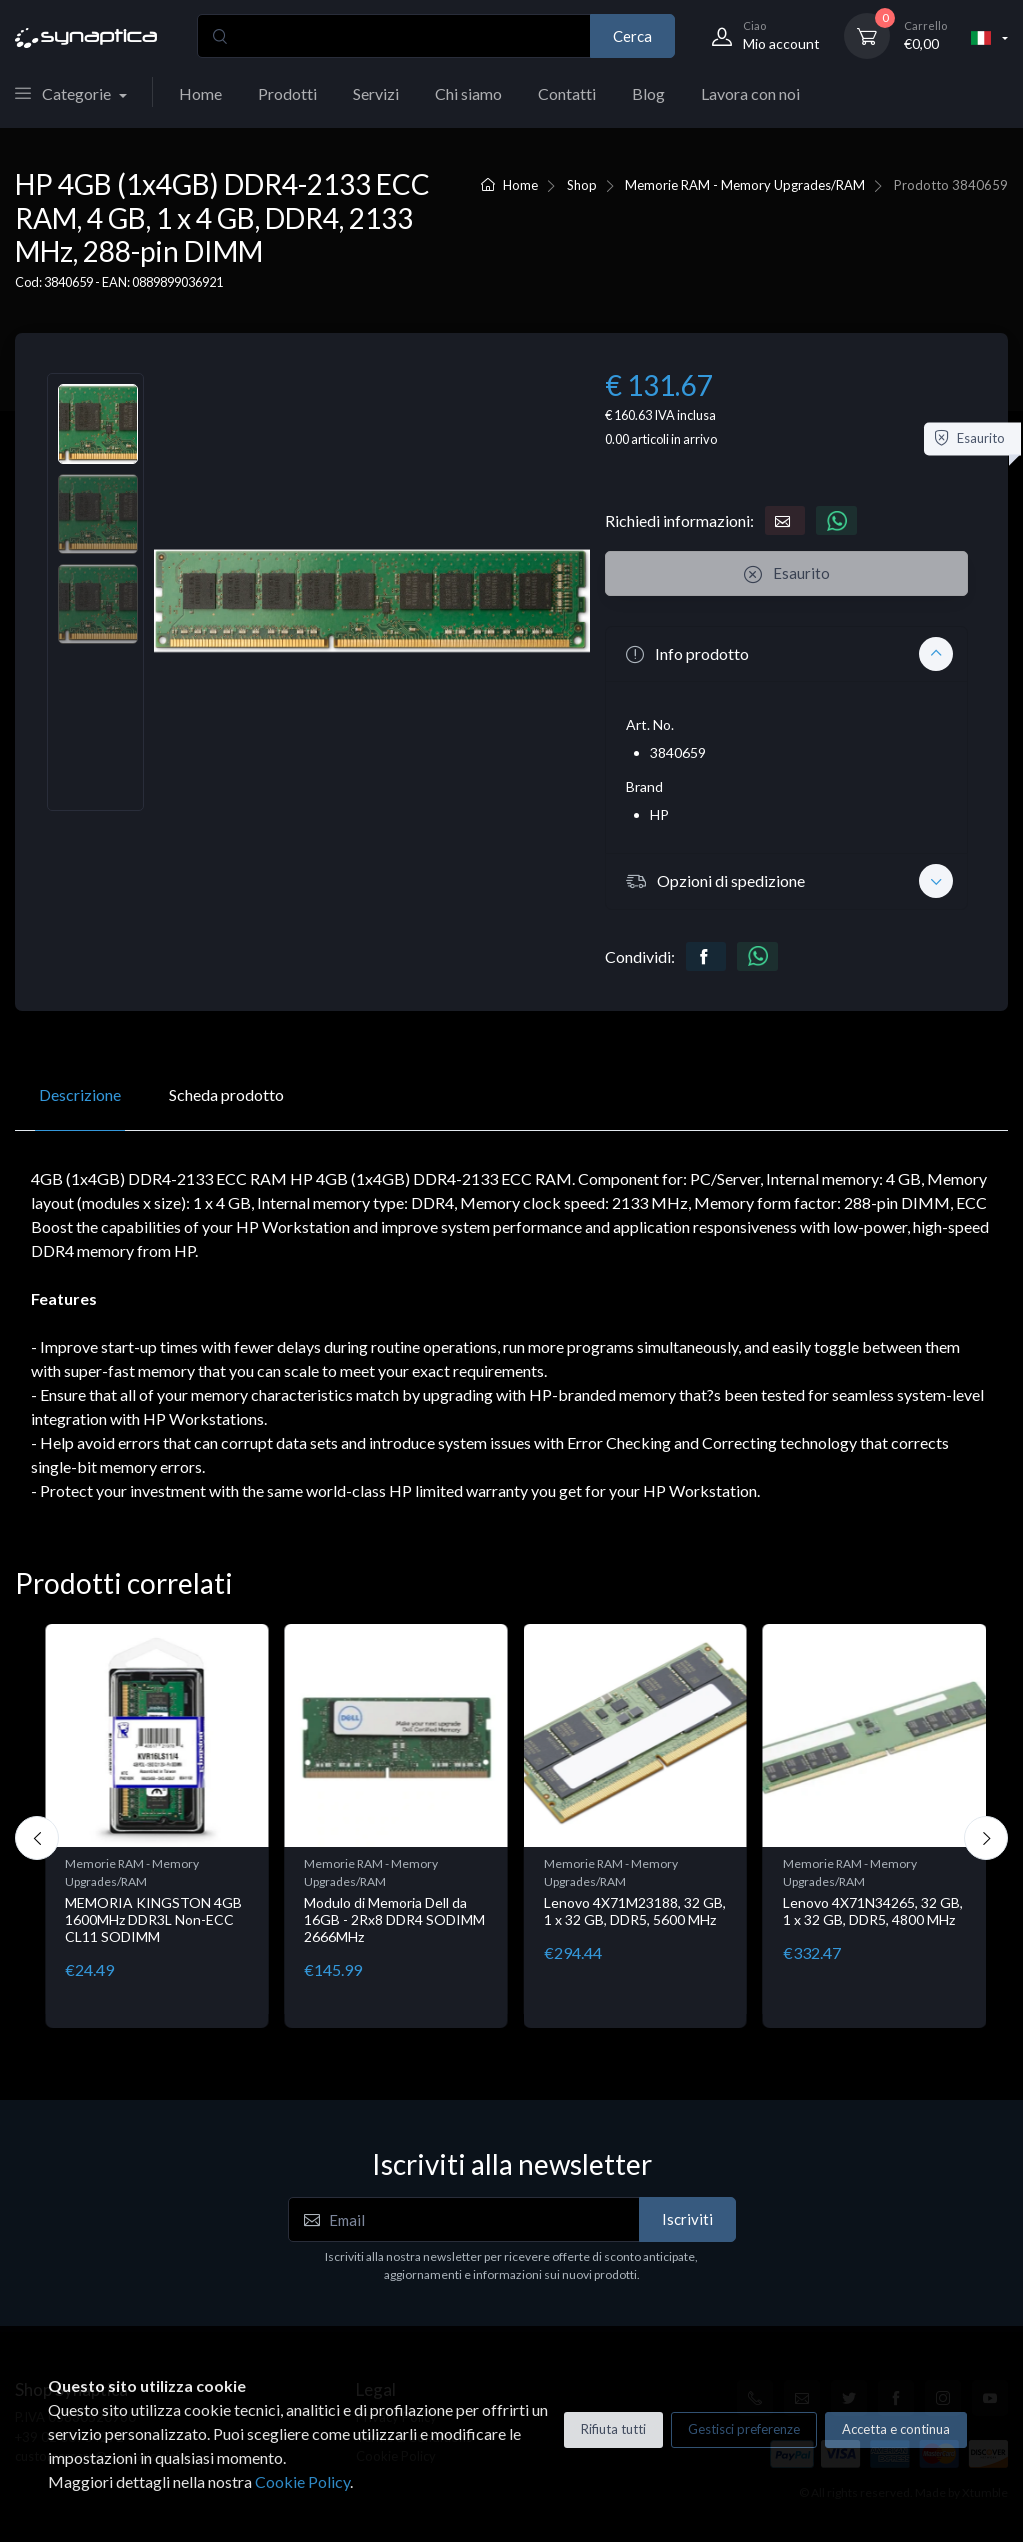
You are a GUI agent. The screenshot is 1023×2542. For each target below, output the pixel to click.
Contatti (567, 93)
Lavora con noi (750, 93)
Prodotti (287, 93)
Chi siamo (468, 93)
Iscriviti (687, 2219)
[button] (786, 654)
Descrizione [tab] (80, 1094)
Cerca (632, 36)
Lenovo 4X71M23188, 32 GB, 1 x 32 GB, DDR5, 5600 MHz (635, 1911)
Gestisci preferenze (744, 2429)
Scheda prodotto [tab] (226, 1094)
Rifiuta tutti (613, 2429)
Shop (582, 185)
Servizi (376, 93)
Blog (648, 93)
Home (200, 93)
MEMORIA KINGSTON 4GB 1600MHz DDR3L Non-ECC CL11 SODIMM (153, 1919)
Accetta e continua (896, 2429)
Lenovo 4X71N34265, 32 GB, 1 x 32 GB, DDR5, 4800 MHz (873, 1911)
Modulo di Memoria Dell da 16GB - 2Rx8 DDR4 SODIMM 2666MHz (394, 1919)
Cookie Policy (302, 2481)
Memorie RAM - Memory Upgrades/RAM (745, 185)
